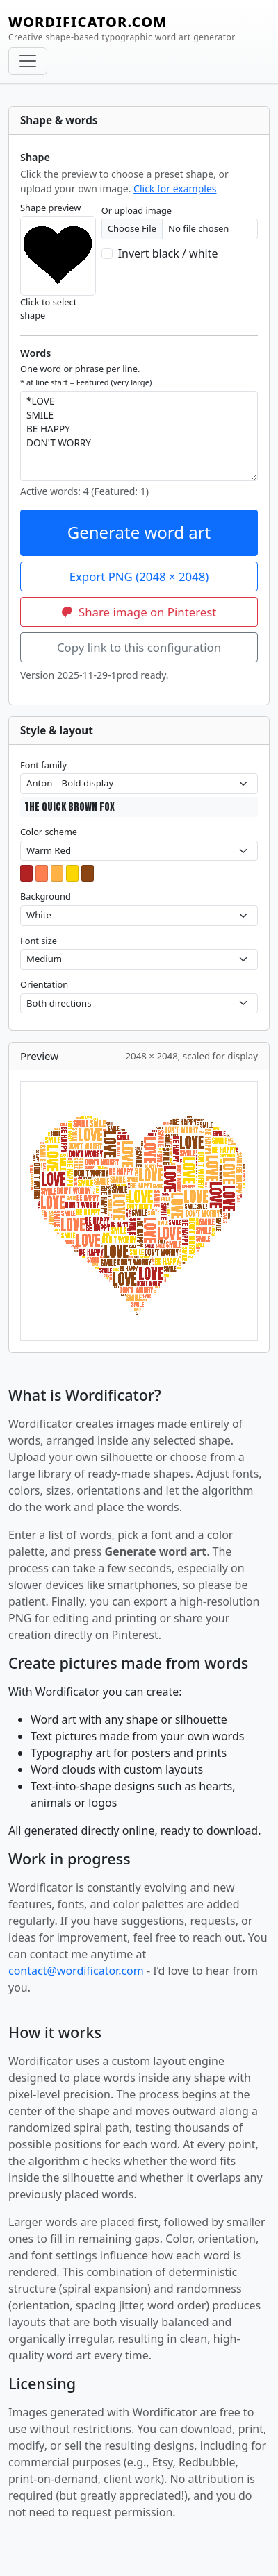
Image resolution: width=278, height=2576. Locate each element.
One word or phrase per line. (86, 374)
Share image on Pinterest (139, 612)
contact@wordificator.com (76, 1970)
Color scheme (48, 831)
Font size (38, 940)
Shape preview (50, 207)
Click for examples (174, 188)
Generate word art (139, 532)
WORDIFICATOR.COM (122, 28)
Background (45, 896)
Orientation (44, 984)
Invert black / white (168, 253)
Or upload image (136, 210)
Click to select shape (48, 308)
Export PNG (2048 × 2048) (139, 576)
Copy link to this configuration (139, 647)
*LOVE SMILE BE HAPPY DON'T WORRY (139, 436)
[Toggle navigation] (27, 61)
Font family (43, 765)
